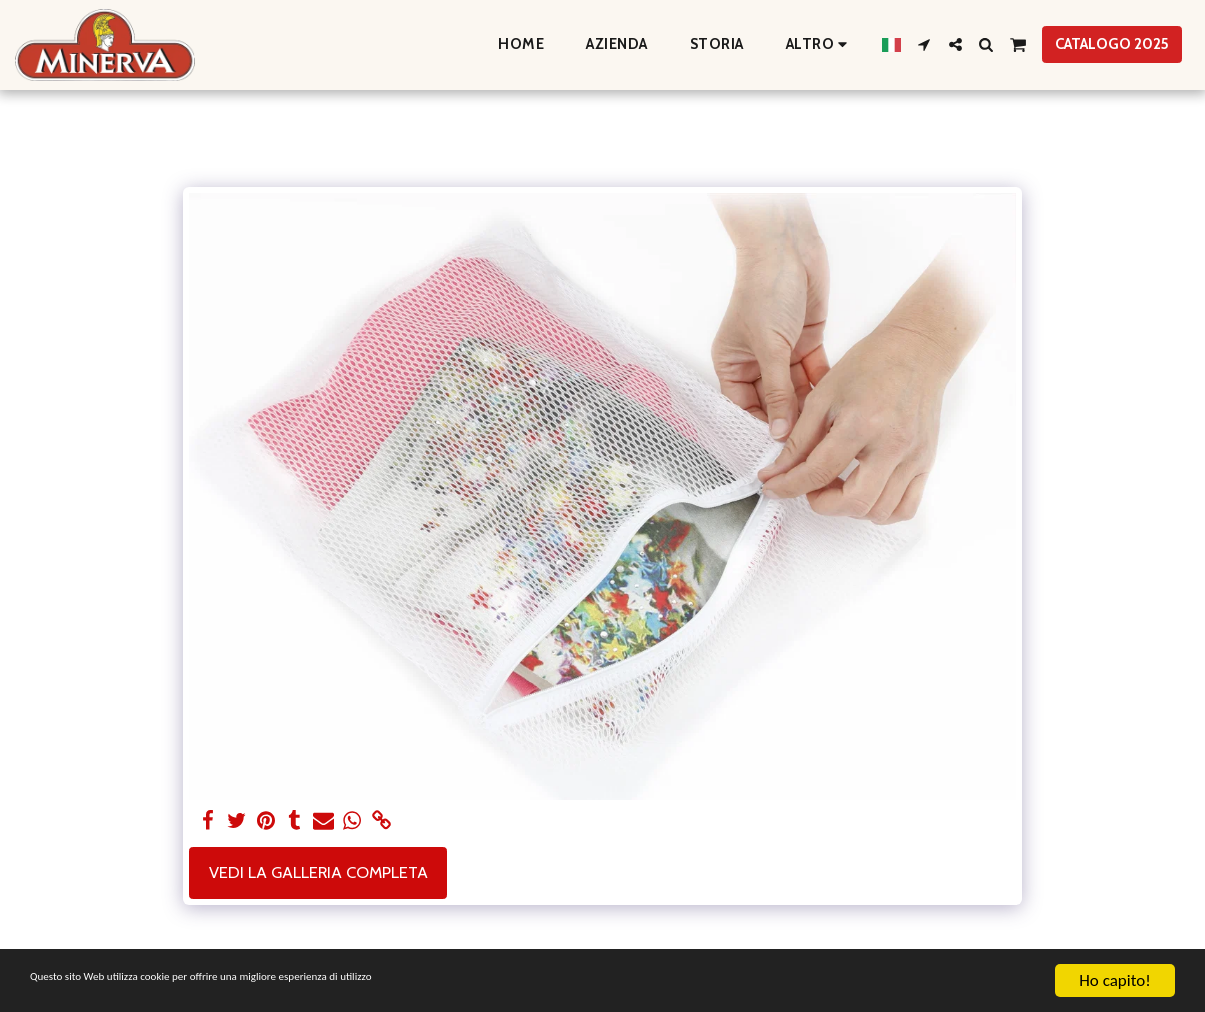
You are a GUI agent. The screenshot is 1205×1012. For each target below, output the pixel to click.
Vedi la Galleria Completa (318, 872)
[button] (924, 44)
